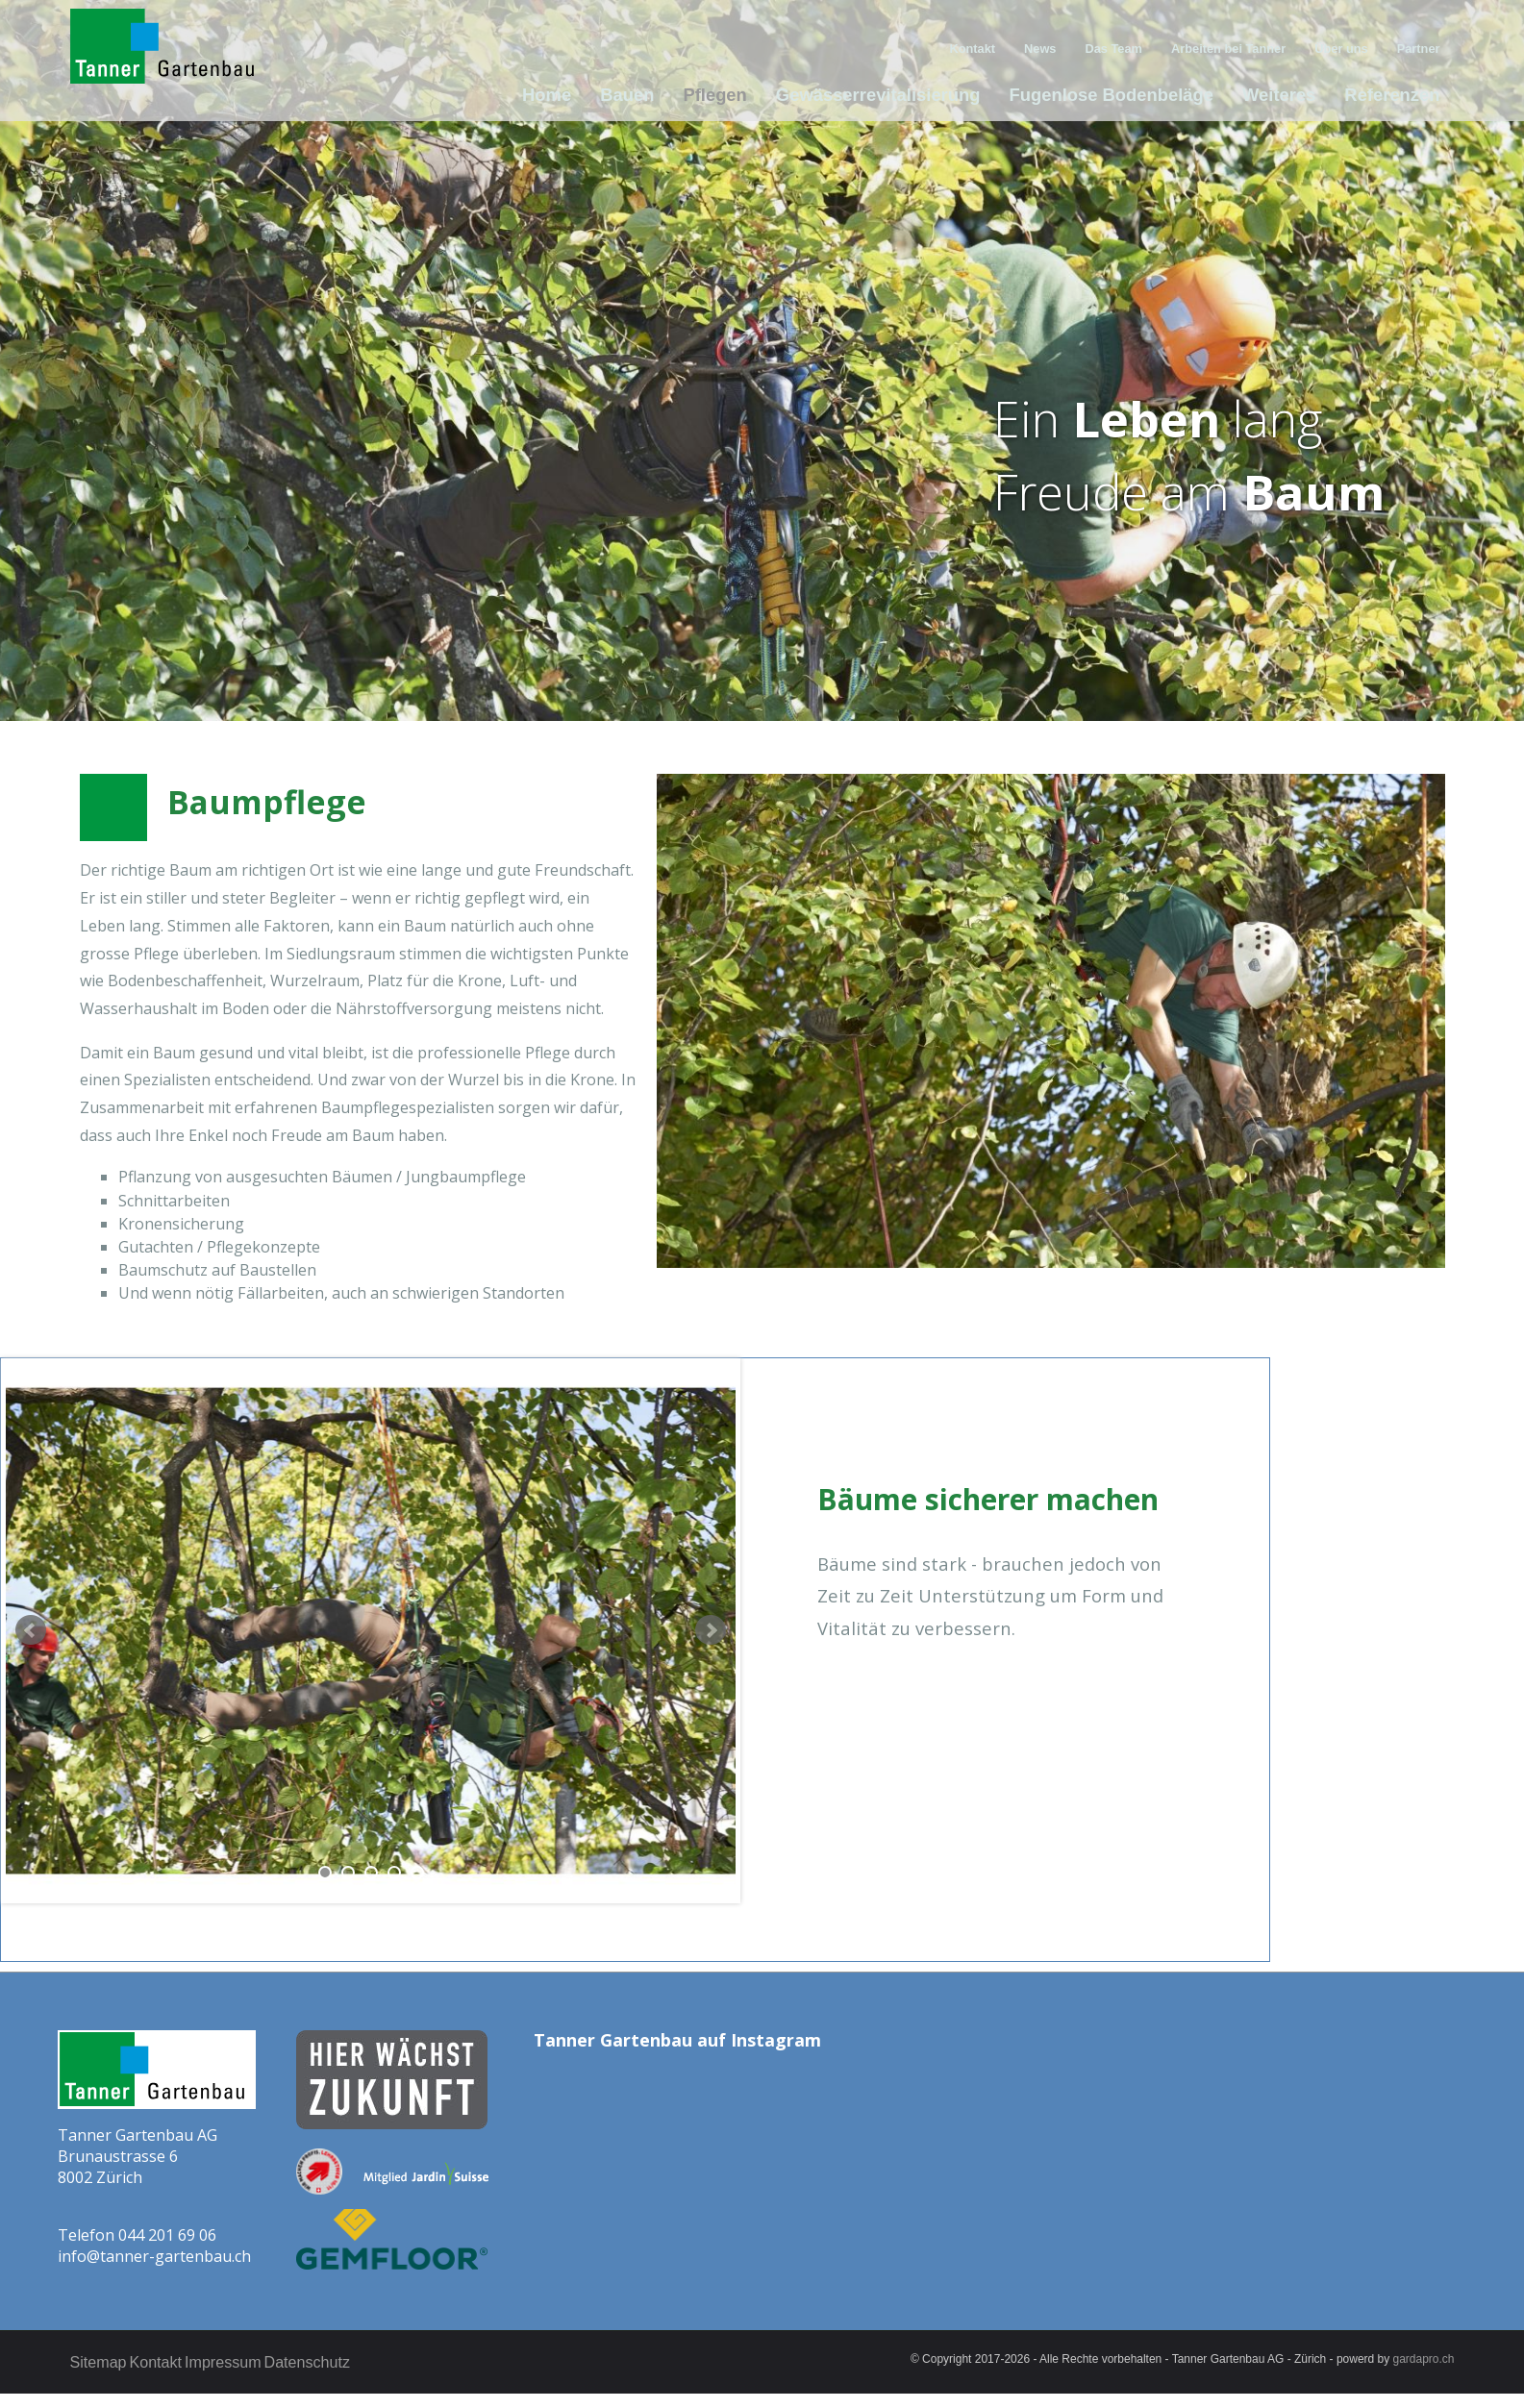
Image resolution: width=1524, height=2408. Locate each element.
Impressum (255, 2362)
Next (710, 1630)
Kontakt (991, 45)
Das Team (1128, 45)
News (1056, 45)
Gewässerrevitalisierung (906, 95)
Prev (30, 1630)
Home (590, 95)
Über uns (1346, 45)
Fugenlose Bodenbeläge (1125, 95)
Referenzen (1393, 95)
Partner (1420, 45)
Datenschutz (356, 2362)
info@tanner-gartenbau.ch (154, 2256)
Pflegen (753, 95)
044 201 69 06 (167, 2235)
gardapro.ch (1424, 2359)
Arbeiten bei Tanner (1239, 45)
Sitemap (98, 2362)
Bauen (668, 95)
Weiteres (1284, 95)
